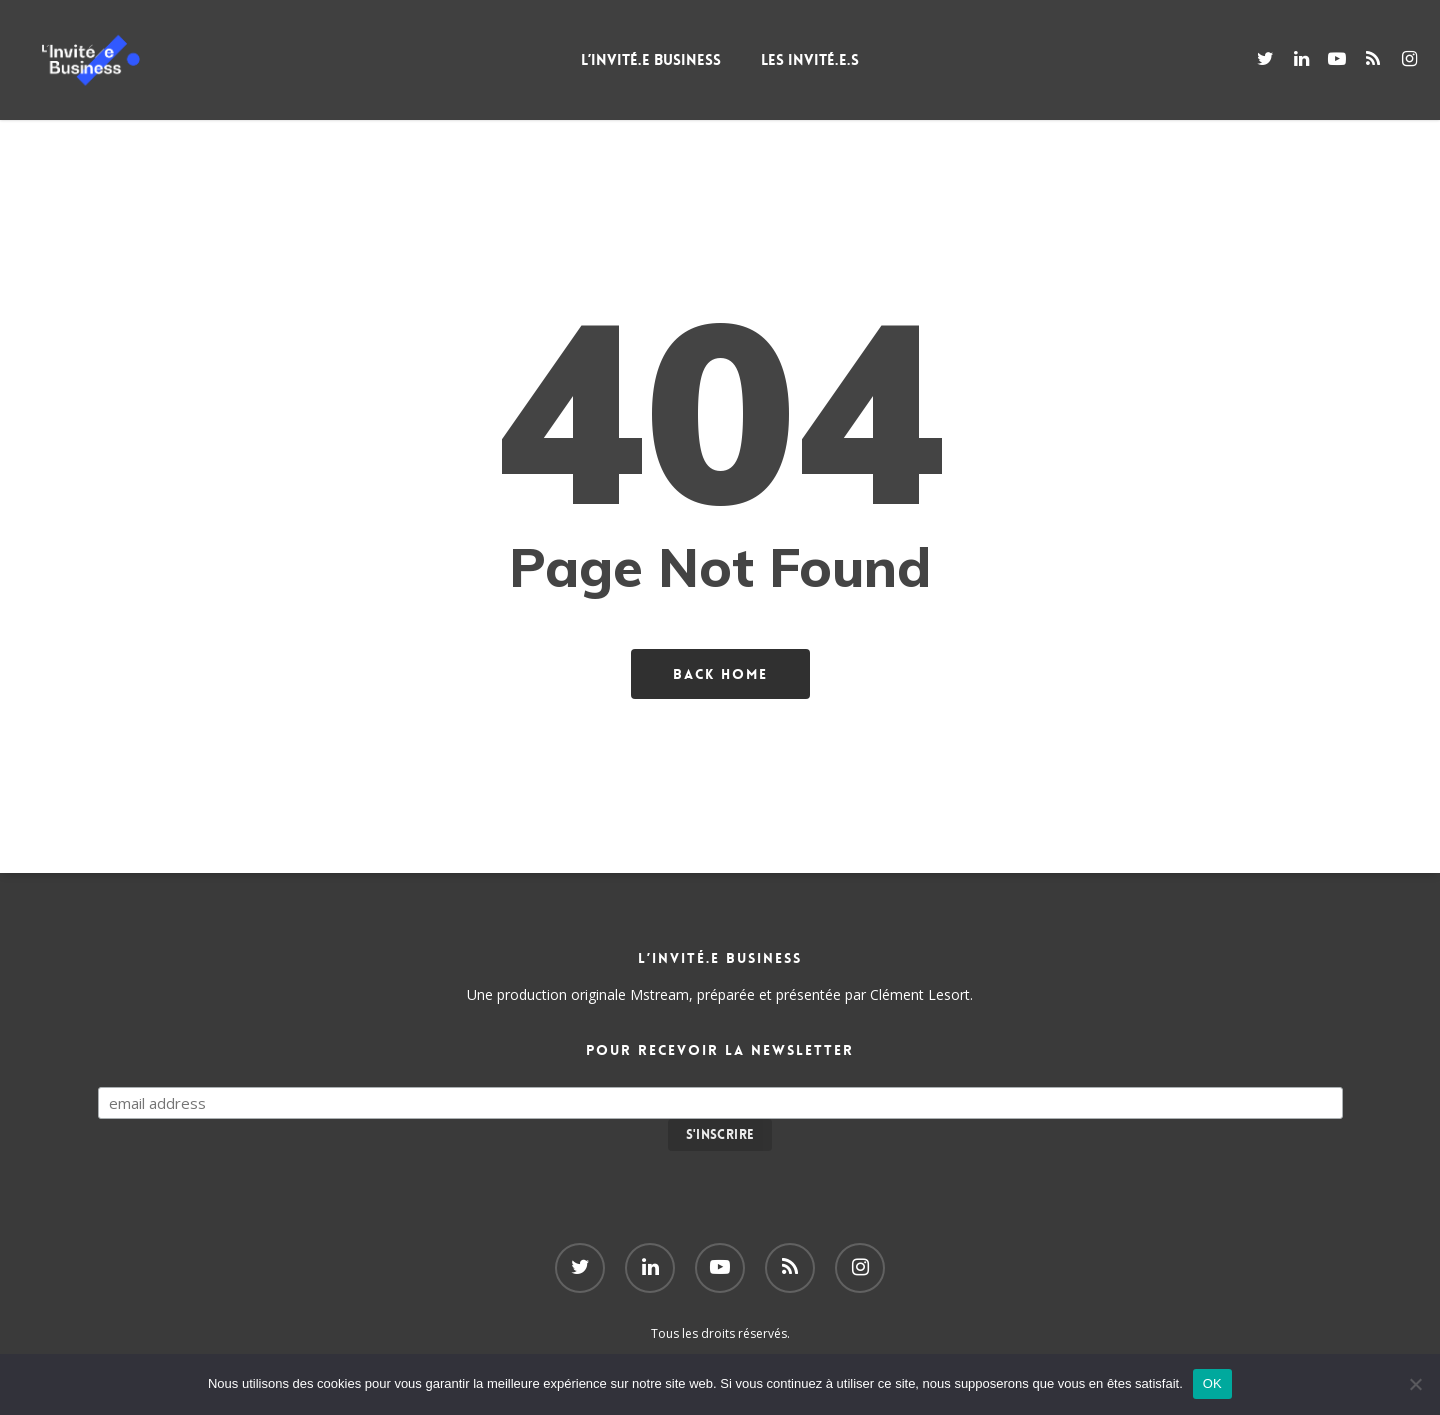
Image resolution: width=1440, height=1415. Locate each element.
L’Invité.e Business (651, 60)
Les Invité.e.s (810, 60)
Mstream (659, 994)
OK (1212, 1383)
